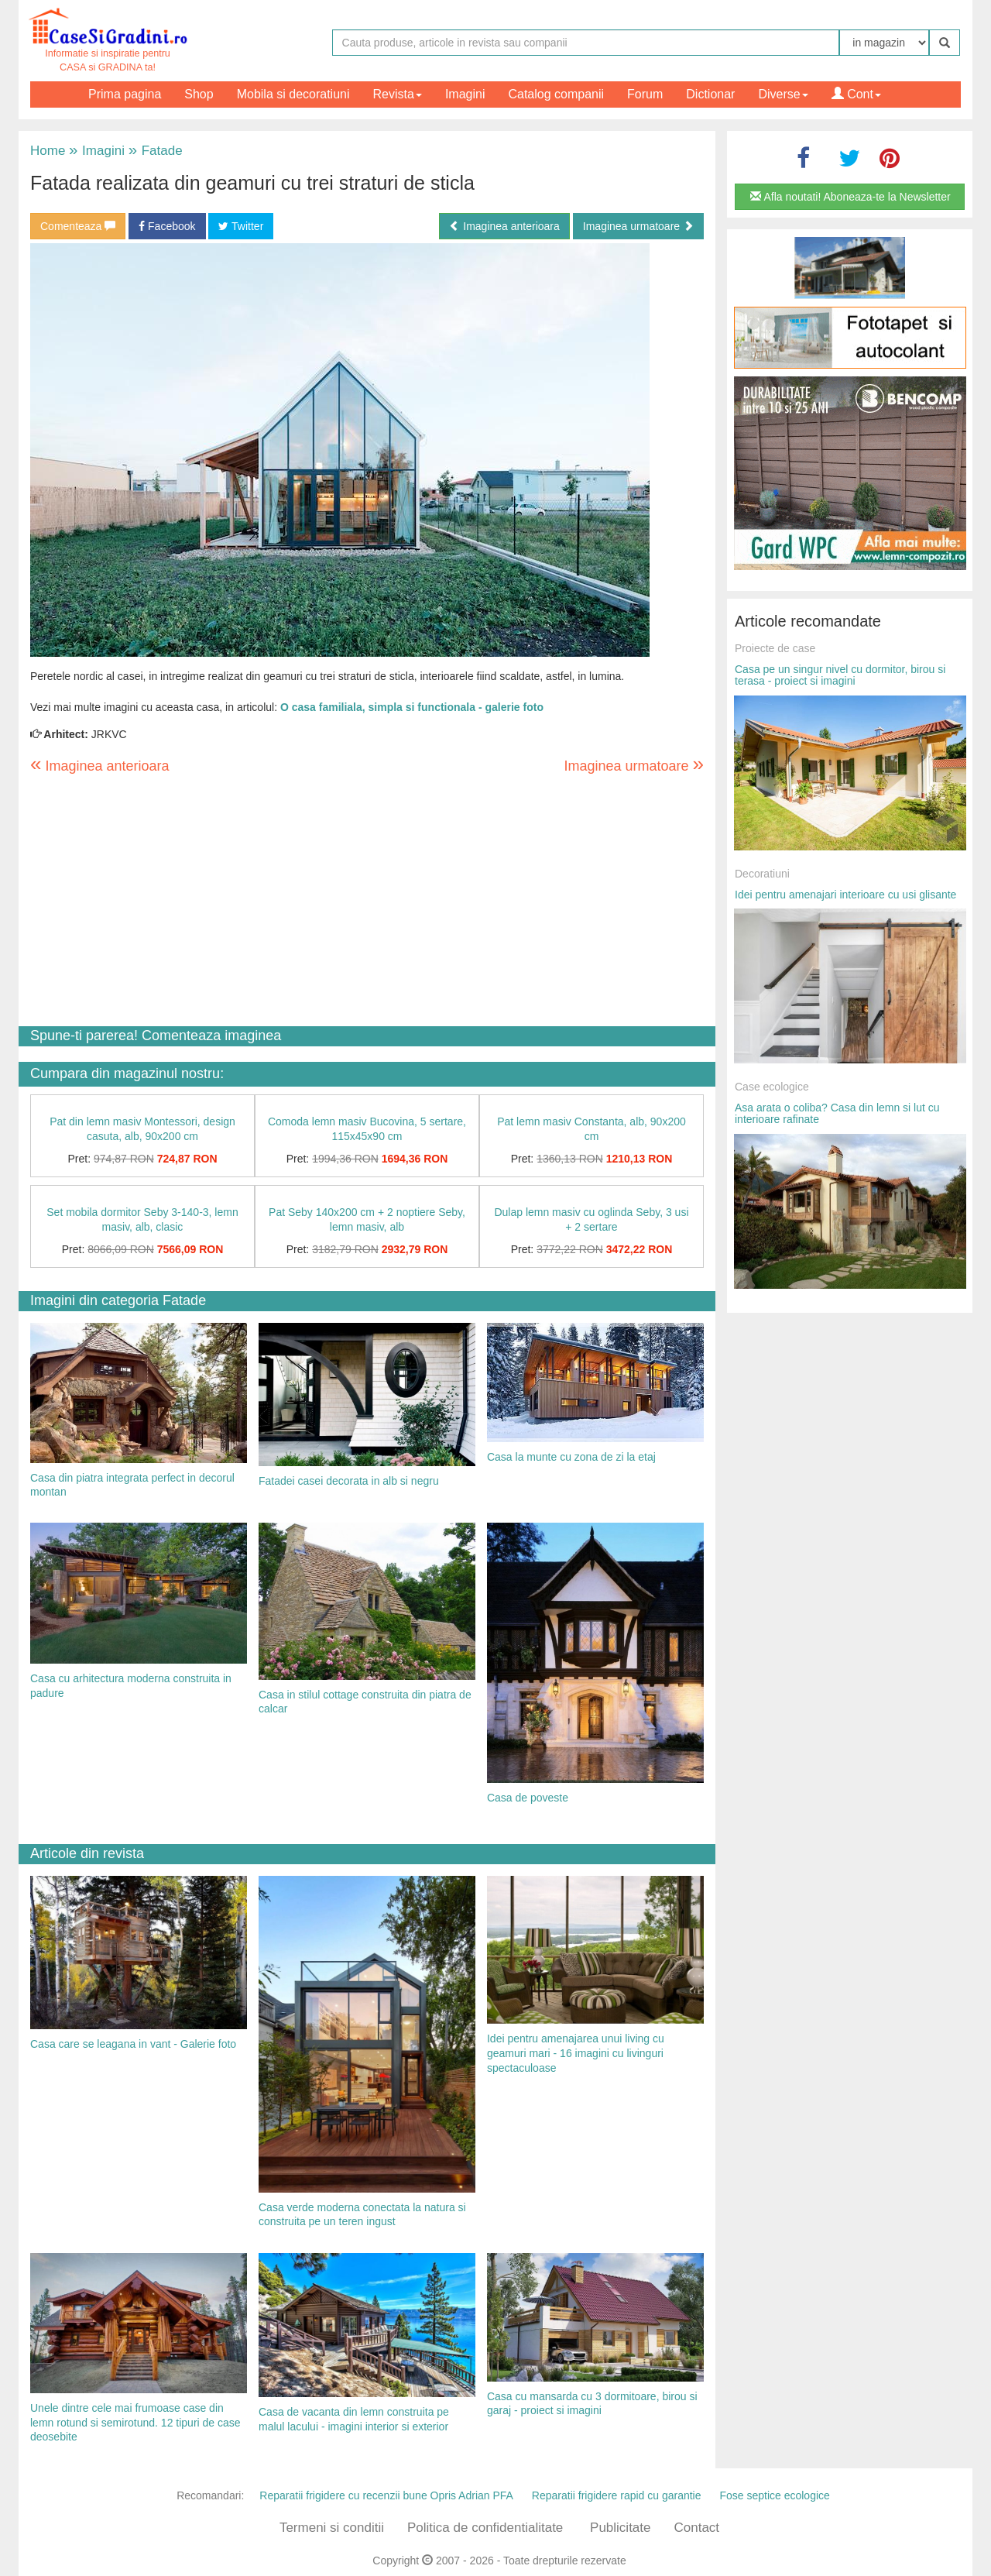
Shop (198, 94)
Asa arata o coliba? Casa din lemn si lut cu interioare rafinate (837, 1113)
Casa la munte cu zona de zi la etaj (571, 1457)
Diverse (783, 94)
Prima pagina (124, 94)
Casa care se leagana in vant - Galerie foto (133, 2044)
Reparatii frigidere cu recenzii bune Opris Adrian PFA (386, 2495)
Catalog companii (556, 94)
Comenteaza (77, 226)
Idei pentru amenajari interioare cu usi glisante (845, 894)
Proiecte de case (775, 648)
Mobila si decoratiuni (293, 94)
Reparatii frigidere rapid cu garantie (616, 2495)
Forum (645, 94)
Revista (397, 94)
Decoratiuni (762, 873)
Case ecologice (772, 1086)
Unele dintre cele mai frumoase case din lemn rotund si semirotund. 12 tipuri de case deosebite (135, 2422)
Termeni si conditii (331, 2527)
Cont (856, 94)
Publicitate (620, 2527)
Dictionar (710, 94)
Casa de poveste (527, 1797)
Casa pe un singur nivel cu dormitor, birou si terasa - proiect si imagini (840, 675)
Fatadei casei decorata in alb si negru (349, 1481)
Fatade (156, 150)
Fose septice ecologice (774, 2495)
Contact (696, 2527)
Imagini (465, 94)
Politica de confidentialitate (485, 2527)
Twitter (240, 226)
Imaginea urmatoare (638, 226)
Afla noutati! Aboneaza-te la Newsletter (850, 197)
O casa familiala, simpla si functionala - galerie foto (412, 707)
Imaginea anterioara (504, 226)
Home (47, 150)
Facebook (167, 226)
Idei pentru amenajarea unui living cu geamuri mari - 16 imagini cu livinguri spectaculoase (575, 2052)
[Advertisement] (367, 902)
